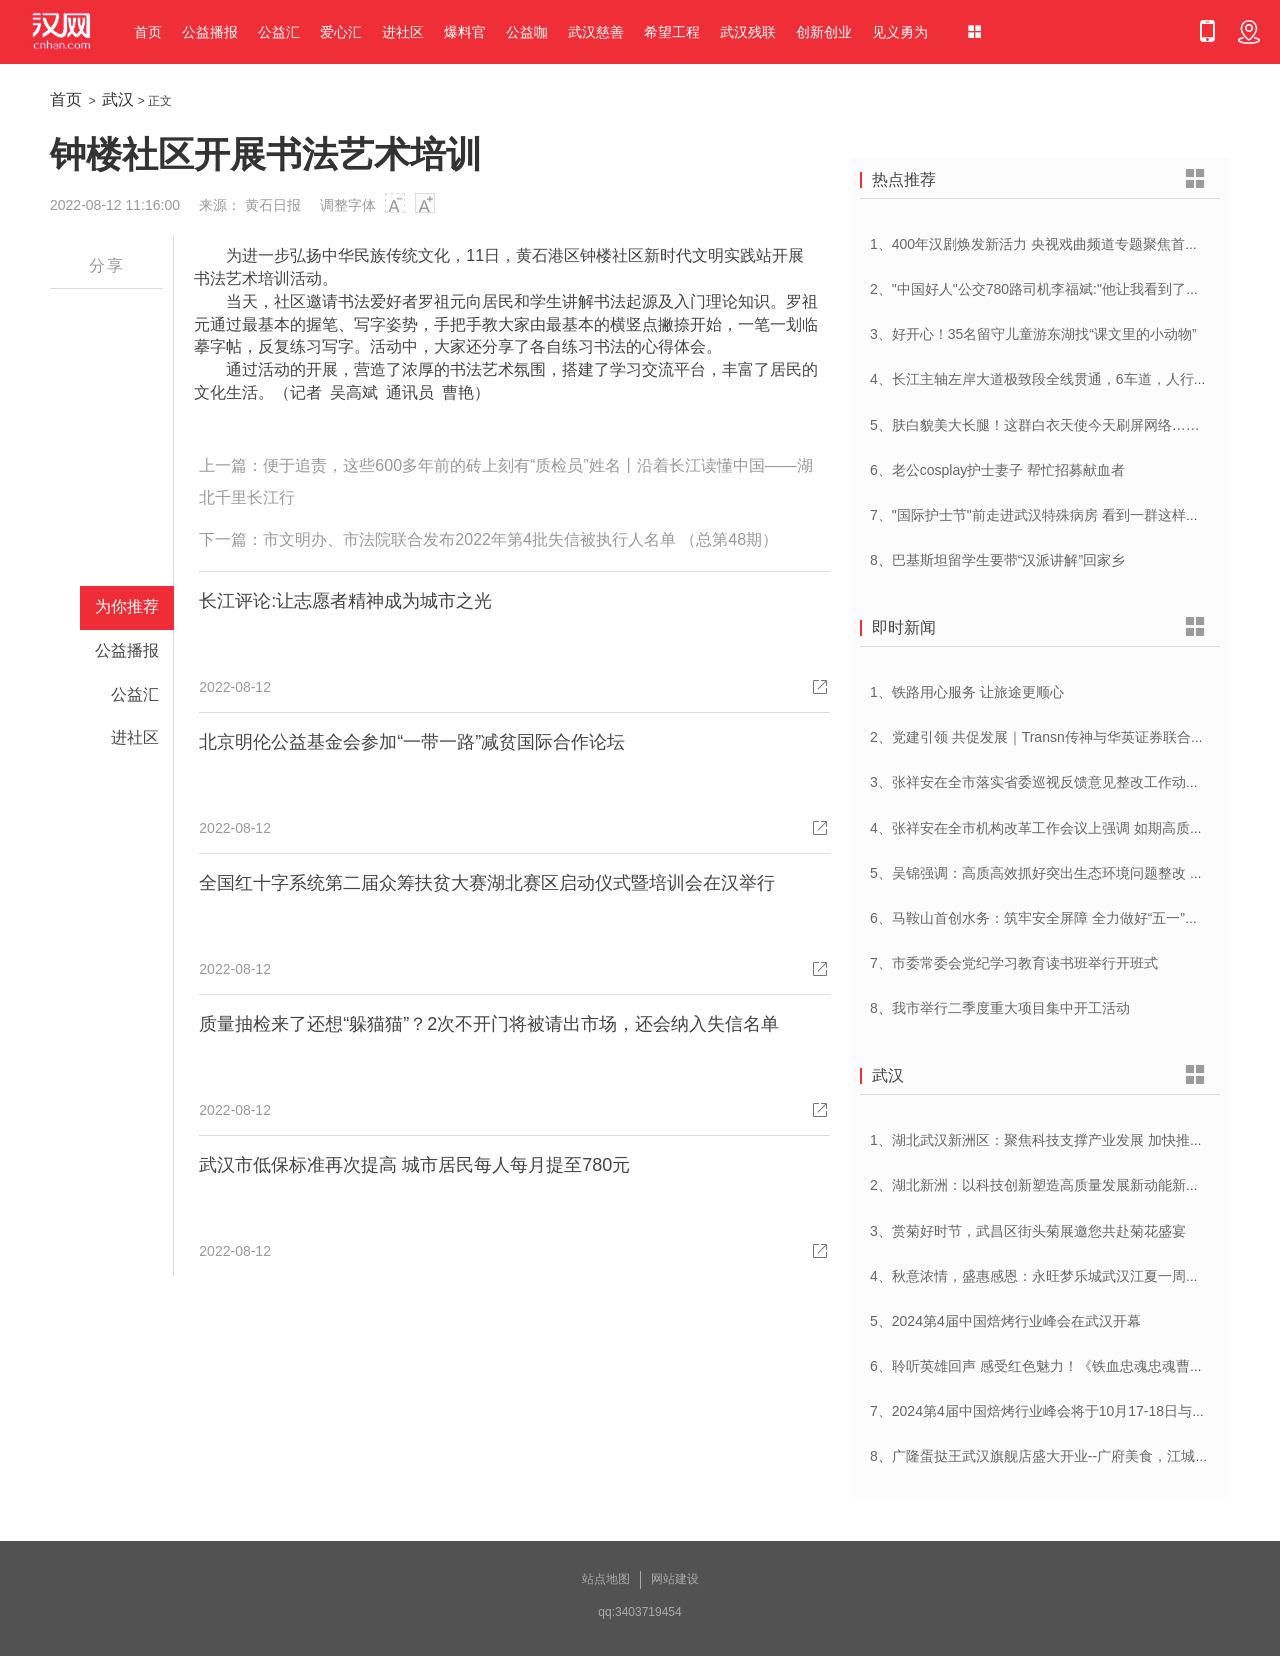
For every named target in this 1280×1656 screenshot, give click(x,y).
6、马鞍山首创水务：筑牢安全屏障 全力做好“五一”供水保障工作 (1069, 918)
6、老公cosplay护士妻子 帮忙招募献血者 (997, 470)
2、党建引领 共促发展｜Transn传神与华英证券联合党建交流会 (1065, 737)
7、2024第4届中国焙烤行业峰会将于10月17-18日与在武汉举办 (1066, 1411)
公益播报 (210, 32)
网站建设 (675, 1579)
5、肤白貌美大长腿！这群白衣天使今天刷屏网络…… (1035, 425)
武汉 (118, 99)
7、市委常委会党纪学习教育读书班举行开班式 (1014, 963)
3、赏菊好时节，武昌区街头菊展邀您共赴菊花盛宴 (1028, 1231)
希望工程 (672, 32)
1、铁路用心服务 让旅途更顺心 (967, 692)
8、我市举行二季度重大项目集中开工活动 (1000, 1008)
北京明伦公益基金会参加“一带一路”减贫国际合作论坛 (412, 742)
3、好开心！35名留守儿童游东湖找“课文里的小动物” (1033, 334)
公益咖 (527, 32)
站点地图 (606, 1579)
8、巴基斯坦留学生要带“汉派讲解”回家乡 (997, 560)
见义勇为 (900, 32)
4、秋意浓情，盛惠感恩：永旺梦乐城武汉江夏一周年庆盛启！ (1063, 1276)
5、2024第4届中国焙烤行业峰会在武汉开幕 (1005, 1321)
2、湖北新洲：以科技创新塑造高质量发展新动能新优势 (1042, 1185)
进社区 (403, 32)
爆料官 (465, 32)
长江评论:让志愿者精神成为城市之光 (345, 601)
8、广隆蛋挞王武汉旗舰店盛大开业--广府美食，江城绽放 (1046, 1456)
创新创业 (824, 32)
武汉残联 (748, 32)
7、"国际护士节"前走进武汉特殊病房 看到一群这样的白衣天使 (1063, 515)
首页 (148, 32)
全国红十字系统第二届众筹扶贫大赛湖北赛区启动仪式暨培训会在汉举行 (487, 883)
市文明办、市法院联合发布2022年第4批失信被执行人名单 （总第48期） (520, 539)
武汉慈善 (596, 32)
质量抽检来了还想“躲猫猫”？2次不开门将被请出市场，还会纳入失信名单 (489, 1024)
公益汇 (279, 32)
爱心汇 (341, 32)
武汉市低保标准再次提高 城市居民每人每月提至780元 (414, 1165)
